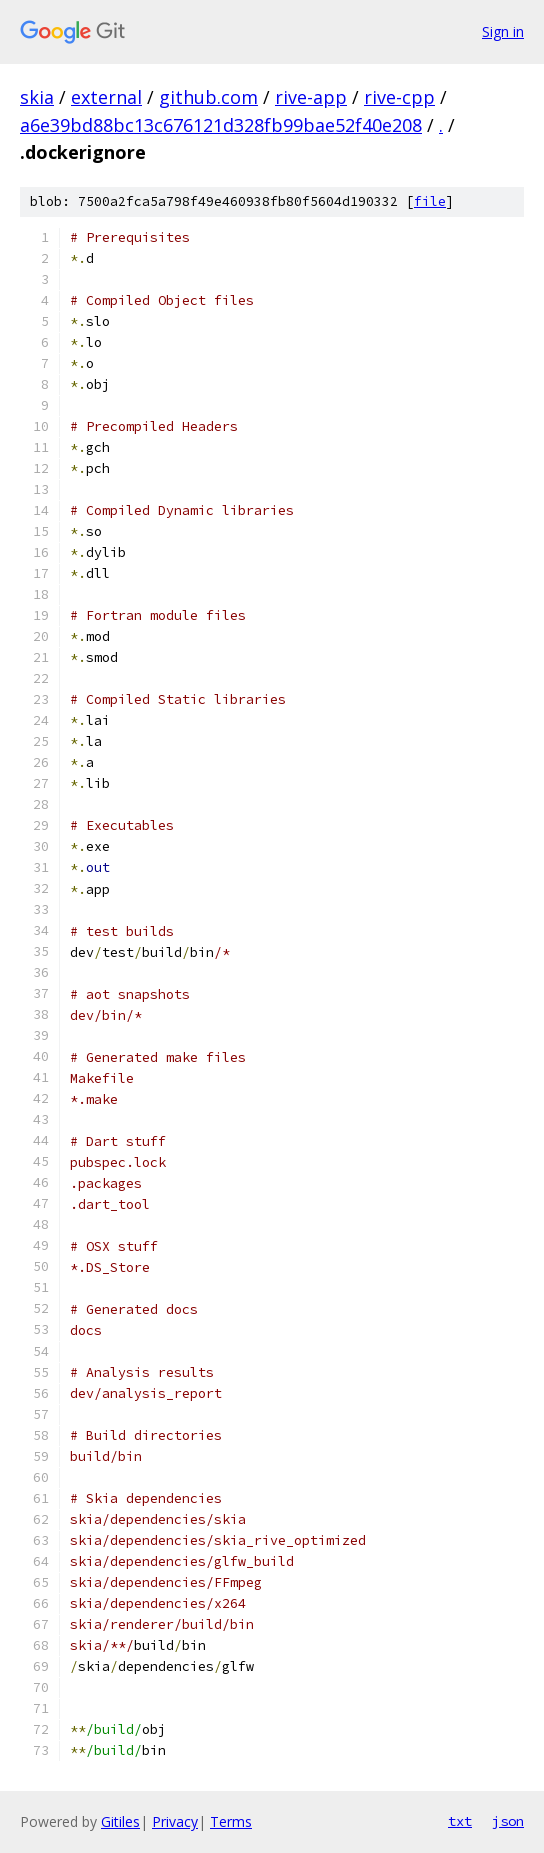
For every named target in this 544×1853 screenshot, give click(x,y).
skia (37, 97)
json (508, 1821)
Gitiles (120, 1821)
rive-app (311, 97)
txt (460, 1821)
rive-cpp (399, 97)
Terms (231, 1821)
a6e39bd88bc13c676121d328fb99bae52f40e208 (221, 125)
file (430, 201)
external (106, 97)
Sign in (503, 31)
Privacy (175, 1821)
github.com (208, 97)
